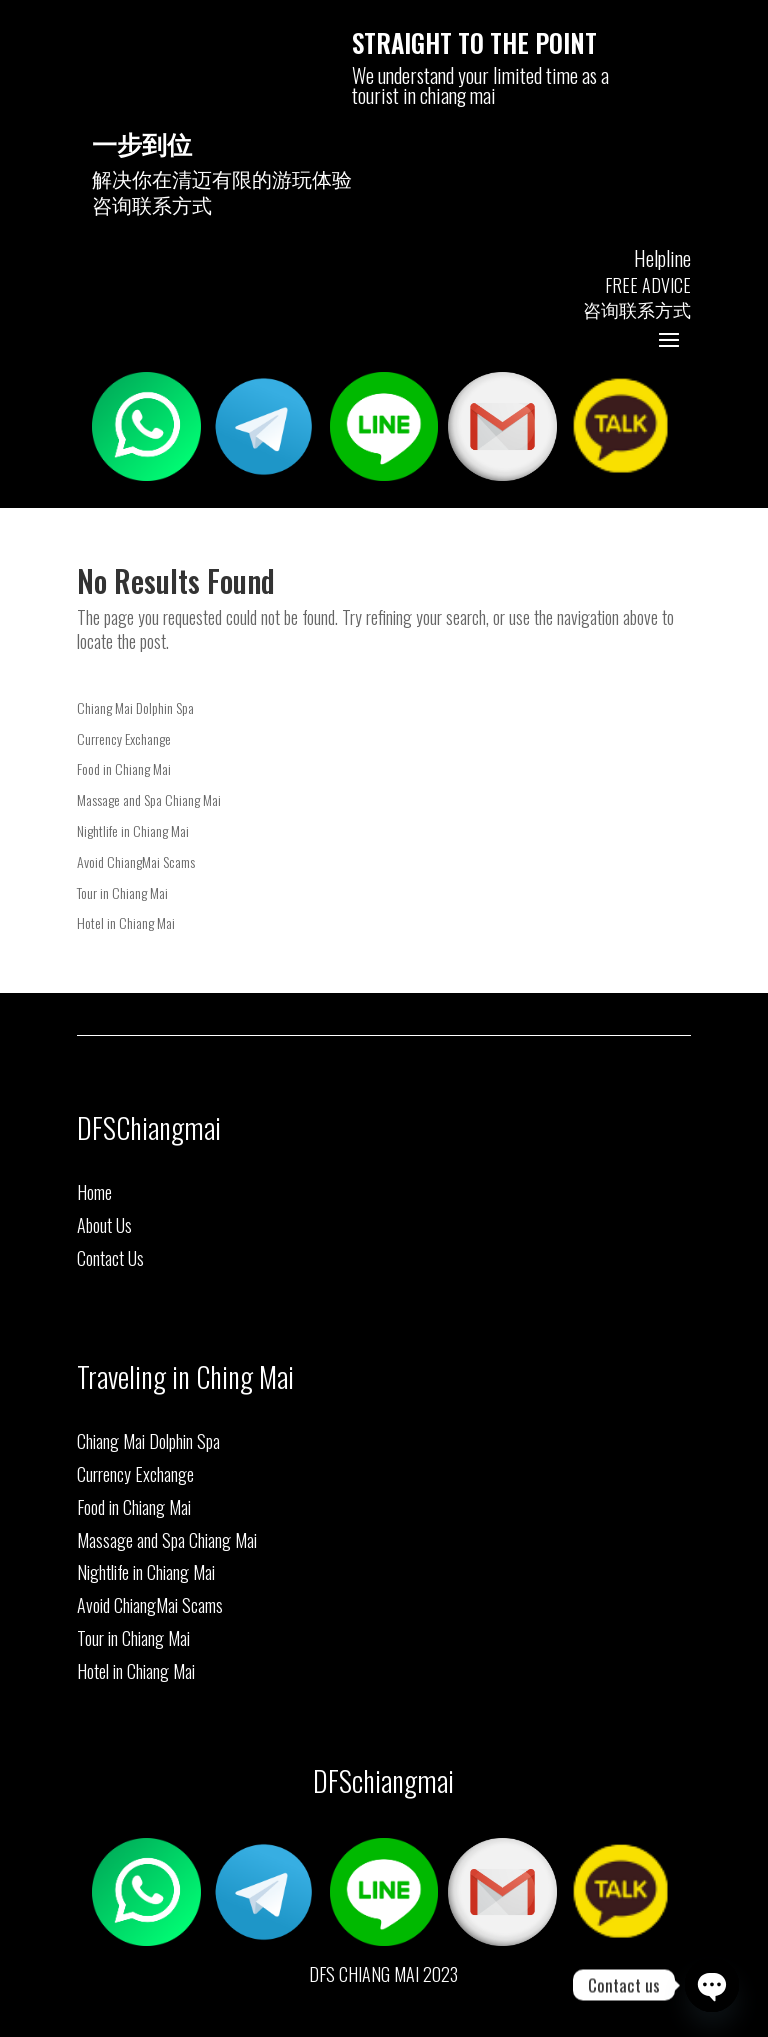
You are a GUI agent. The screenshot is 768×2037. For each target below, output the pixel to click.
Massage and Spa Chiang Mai (149, 799)
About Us (104, 1225)
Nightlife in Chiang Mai (133, 830)
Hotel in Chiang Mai (126, 922)
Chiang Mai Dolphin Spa (135, 707)
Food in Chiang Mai (124, 768)
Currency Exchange (124, 738)
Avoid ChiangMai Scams (136, 861)
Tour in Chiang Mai (122, 892)
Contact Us (110, 1258)
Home (94, 1192)
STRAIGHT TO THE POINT (474, 42)
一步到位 (142, 142)
